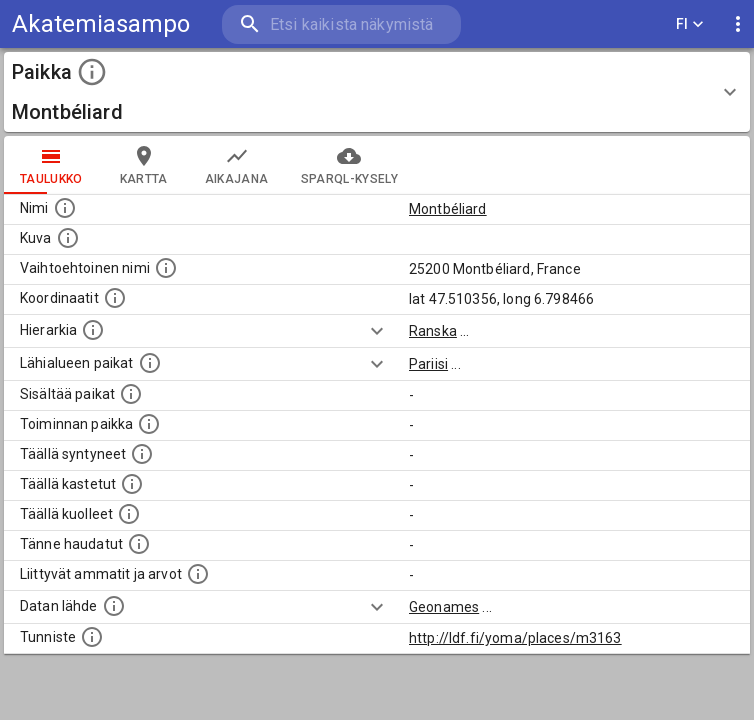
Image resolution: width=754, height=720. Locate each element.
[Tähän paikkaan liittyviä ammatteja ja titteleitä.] (198, 574)
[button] (377, 92)
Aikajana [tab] (237, 165)
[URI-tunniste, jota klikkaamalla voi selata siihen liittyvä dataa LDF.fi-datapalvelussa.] (92, 637)
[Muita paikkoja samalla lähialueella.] (150, 363)
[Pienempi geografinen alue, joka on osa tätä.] (131, 394)
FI (690, 24)
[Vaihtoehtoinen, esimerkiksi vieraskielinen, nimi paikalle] (166, 268)
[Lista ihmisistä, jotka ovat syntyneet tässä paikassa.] (142, 454)
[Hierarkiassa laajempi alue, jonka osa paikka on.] (93, 330)
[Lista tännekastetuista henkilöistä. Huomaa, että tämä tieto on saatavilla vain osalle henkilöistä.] (139, 544)
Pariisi (428, 364)
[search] (341, 24)
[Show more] (377, 331)
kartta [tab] (144, 165)
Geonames (444, 607)
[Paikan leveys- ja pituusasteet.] (115, 298)
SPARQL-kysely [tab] (349, 165)
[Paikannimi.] (65, 208)
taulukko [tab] (51, 165)
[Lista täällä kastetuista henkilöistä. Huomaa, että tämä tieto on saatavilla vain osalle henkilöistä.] (132, 484)
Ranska (433, 331)
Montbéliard (448, 209)
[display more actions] (738, 24)
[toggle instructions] (92, 72)
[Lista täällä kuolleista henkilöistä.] (129, 514)
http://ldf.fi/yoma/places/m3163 (515, 638)
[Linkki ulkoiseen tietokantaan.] (114, 606)
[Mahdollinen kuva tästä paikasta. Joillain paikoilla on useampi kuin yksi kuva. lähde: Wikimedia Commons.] (68, 238)
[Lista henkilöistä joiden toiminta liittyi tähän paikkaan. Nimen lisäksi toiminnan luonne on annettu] (149, 424)
